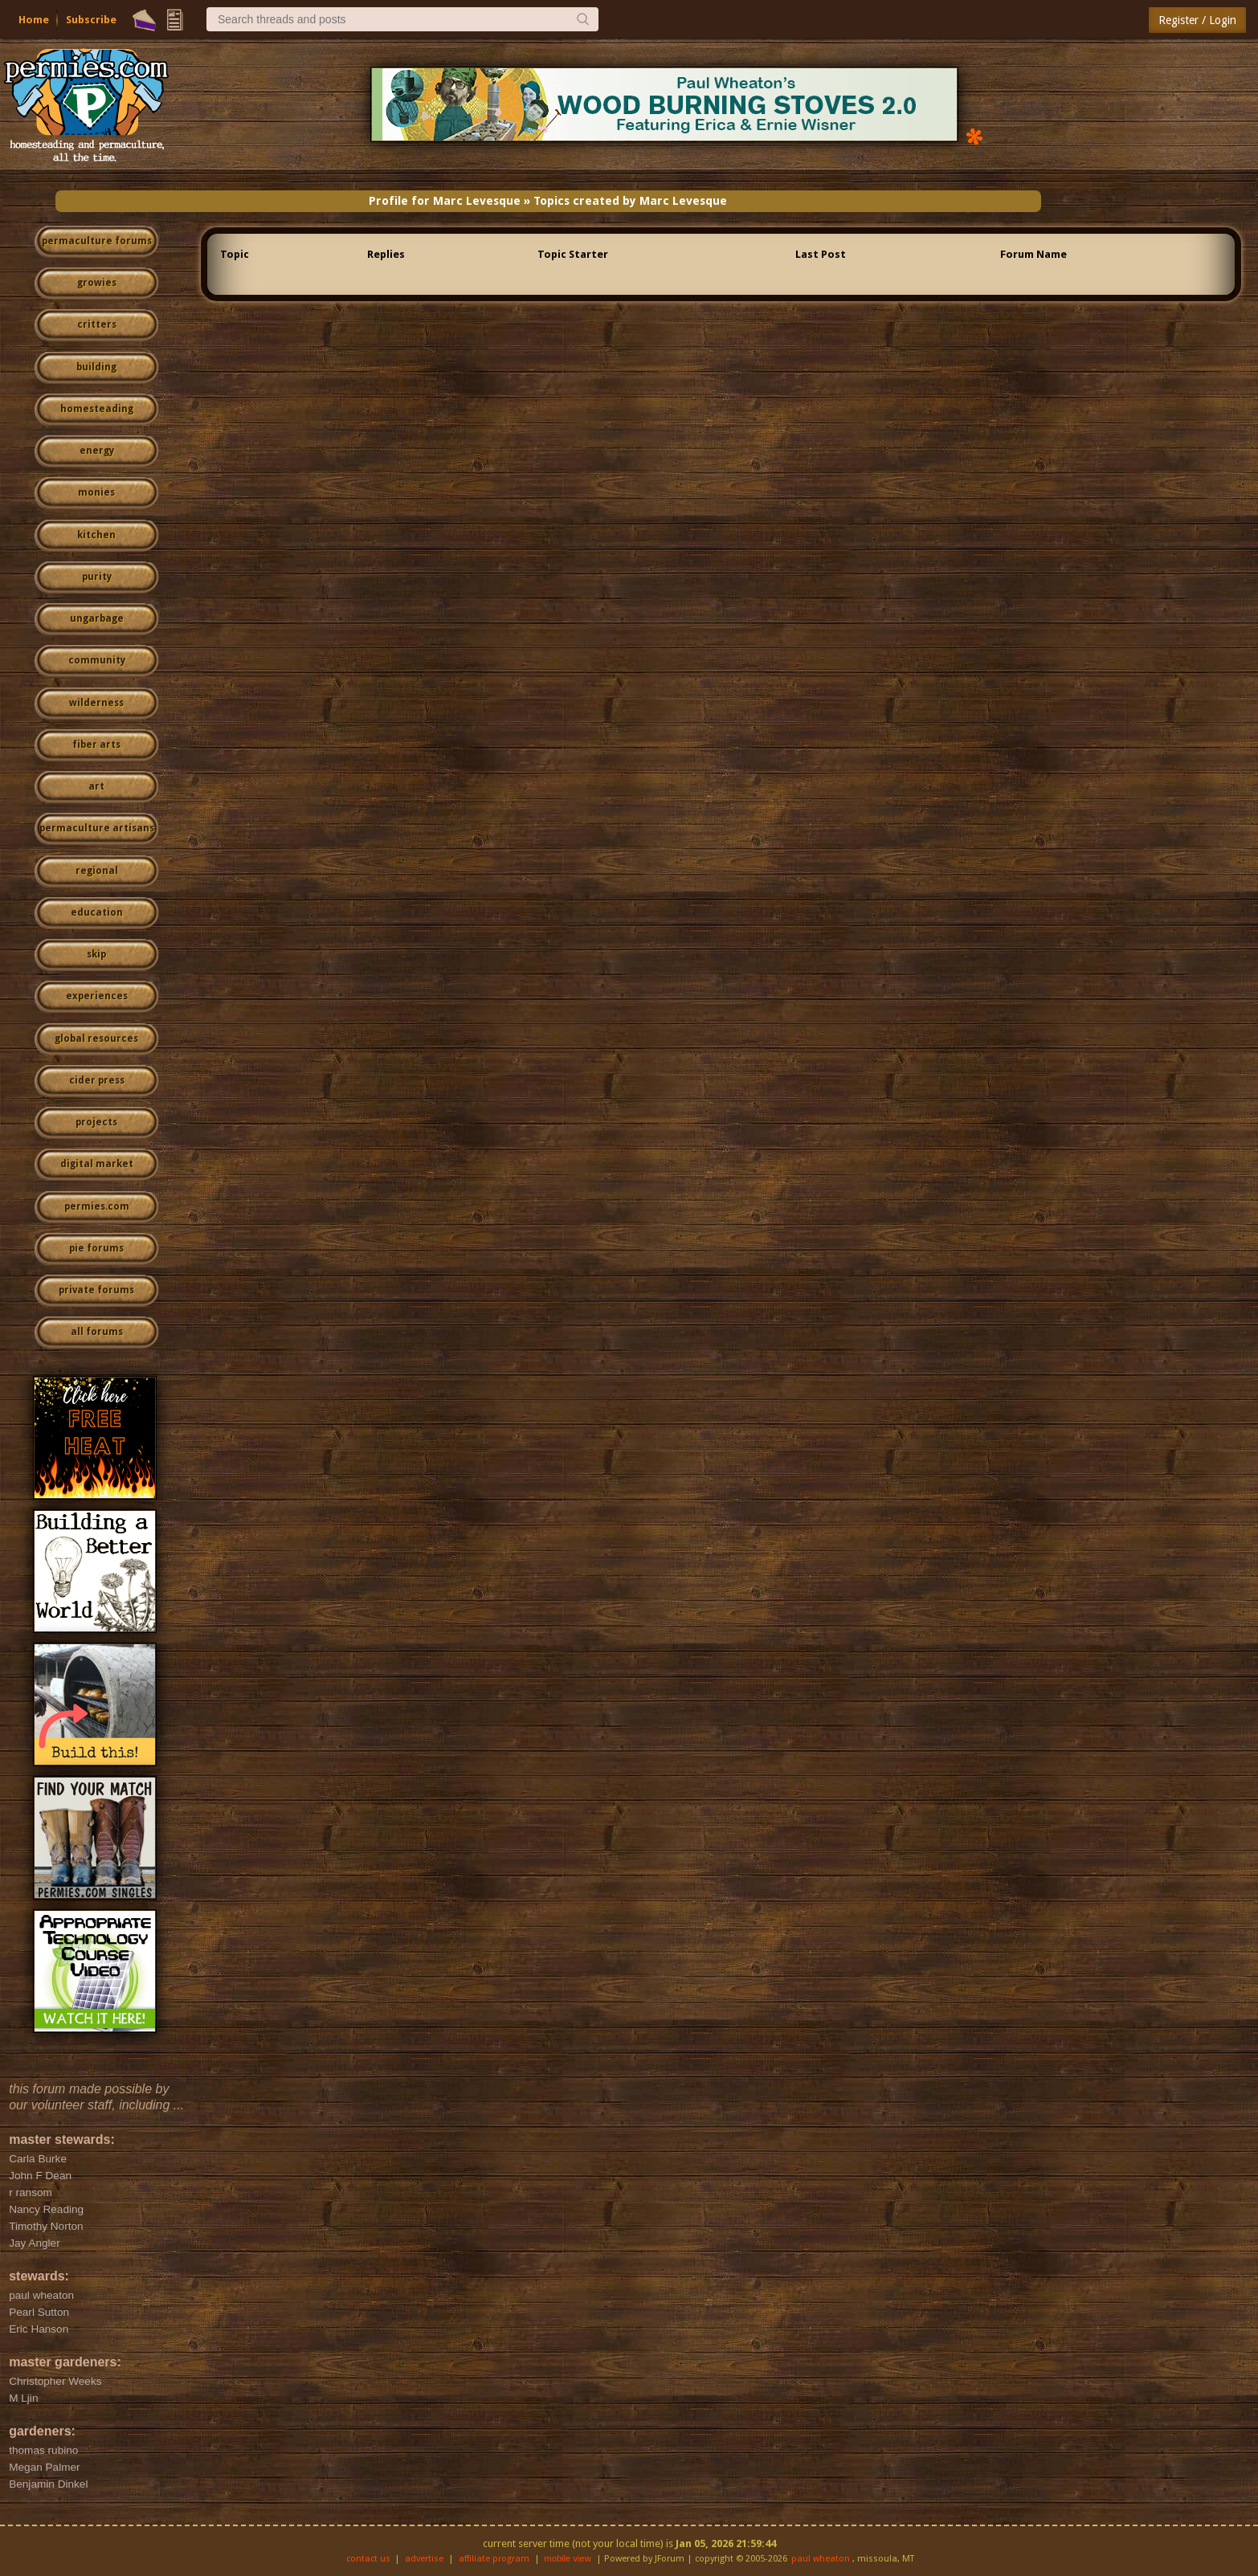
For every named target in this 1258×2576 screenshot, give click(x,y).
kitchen (96, 535)
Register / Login (1197, 20)
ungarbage (97, 618)
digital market (96, 1164)
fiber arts (96, 744)
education (97, 912)
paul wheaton (820, 2559)
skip (96, 954)
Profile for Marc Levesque (445, 200)
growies (96, 282)
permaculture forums (97, 241)
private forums (96, 1290)
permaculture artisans (96, 828)
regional (97, 870)
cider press (97, 1080)
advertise (424, 2559)
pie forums (96, 1248)
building (96, 367)
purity (97, 576)
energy (97, 450)
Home (33, 20)
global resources (96, 1038)
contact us (368, 2559)
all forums (97, 1331)
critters (96, 324)
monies (96, 492)
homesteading (96, 408)
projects (96, 1122)
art (96, 786)
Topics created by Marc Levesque (630, 200)
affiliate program (494, 2559)
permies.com (96, 1206)
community (96, 660)
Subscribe (91, 20)
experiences (97, 996)
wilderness (96, 702)
